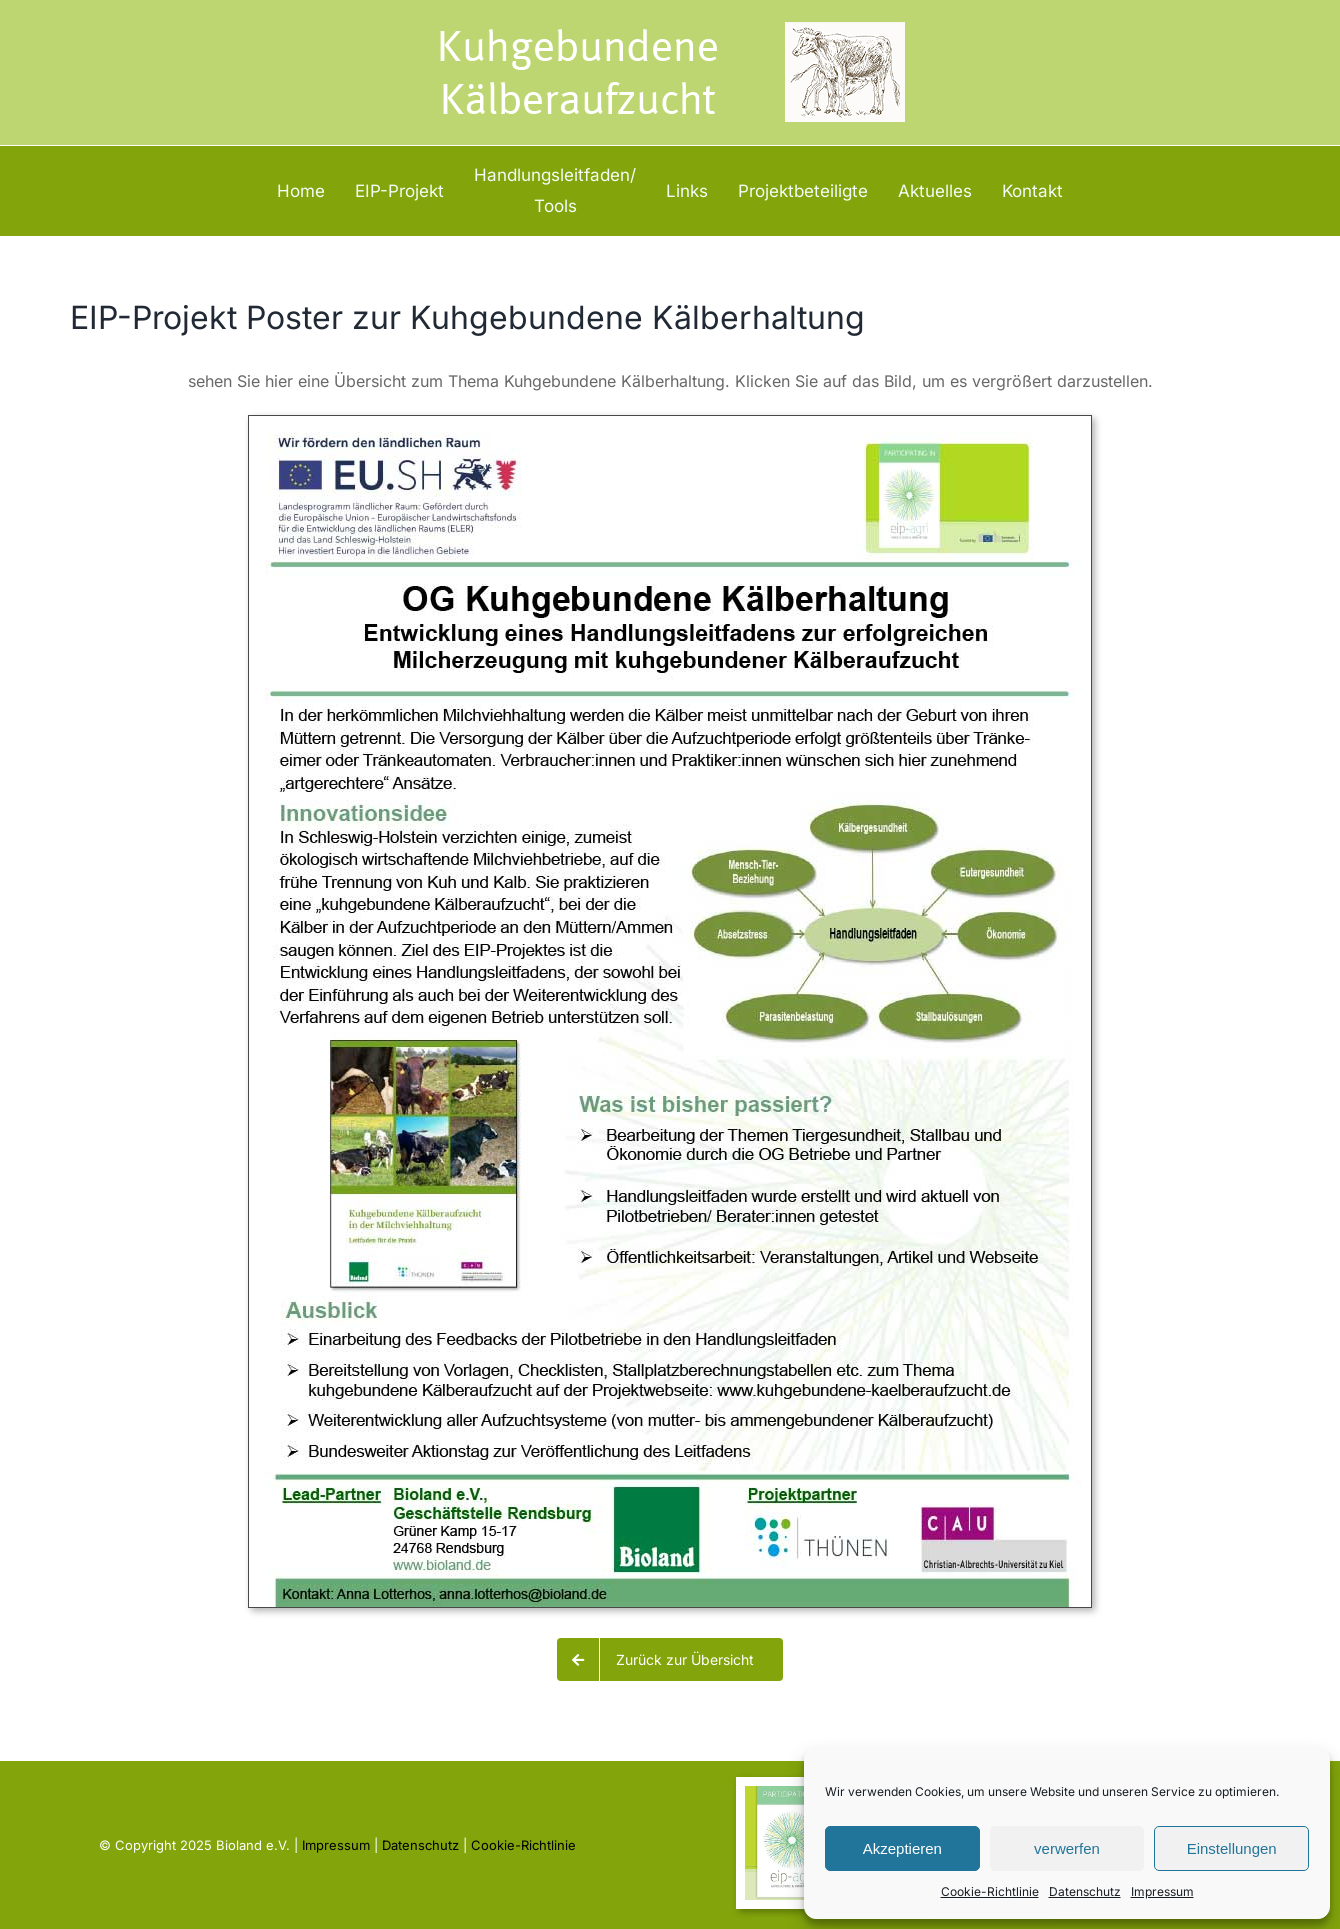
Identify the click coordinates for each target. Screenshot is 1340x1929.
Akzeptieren (902, 1848)
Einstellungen (1232, 1848)
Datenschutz (1085, 1891)
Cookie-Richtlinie (990, 1891)
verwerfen (1067, 1848)
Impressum (1162, 1891)
